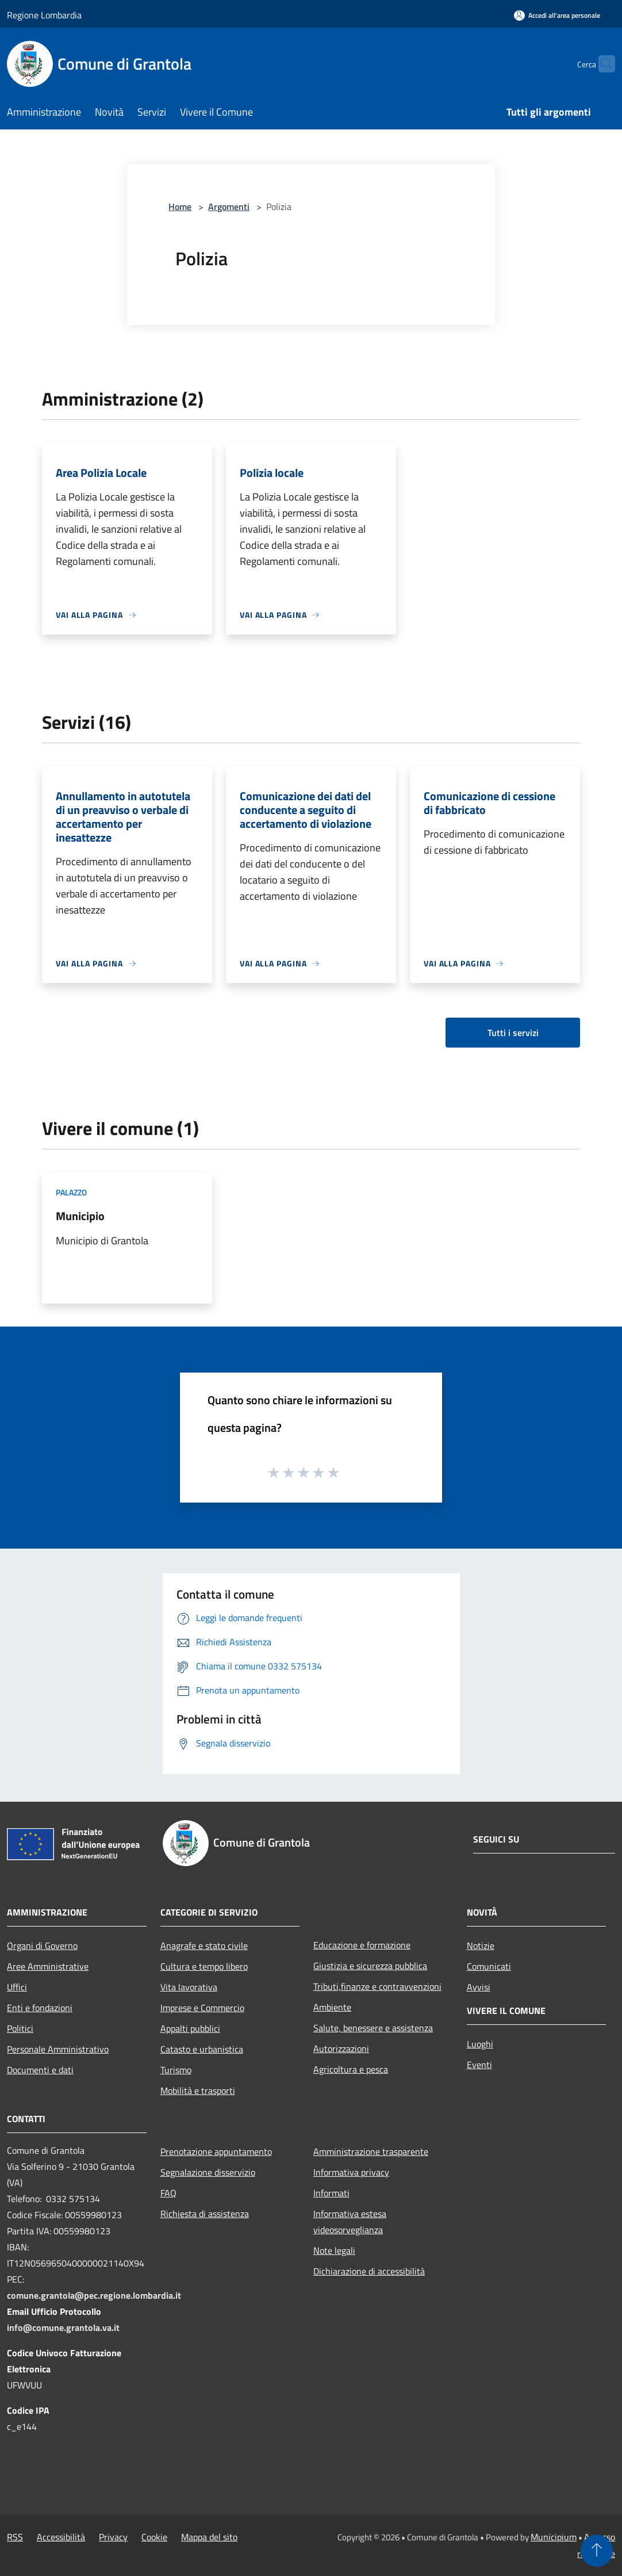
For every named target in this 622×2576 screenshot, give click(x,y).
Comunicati (489, 1966)
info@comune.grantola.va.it (63, 2327)
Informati (331, 2193)
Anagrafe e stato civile (204, 1945)
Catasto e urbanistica (201, 2049)
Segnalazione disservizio (207, 2172)
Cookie (154, 2537)
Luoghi (480, 2044)
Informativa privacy (351, 2172)
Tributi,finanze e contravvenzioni (377, 1986)
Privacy (113, 2537)
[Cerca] (601, 64)
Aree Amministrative (48, 1966)
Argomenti (228, 206)
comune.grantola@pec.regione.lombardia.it (94, 2295)
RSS (15, 2537)
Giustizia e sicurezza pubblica (370, 1966)
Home (179, 206)
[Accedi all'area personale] (557, 15)
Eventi (479, 2064)
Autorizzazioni (341, 2048)
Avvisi (478, 1987)
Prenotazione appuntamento (216, 2151)
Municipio (80, 1216)
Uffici (17, 1987)
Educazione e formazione (361, 1945)
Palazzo (71, 1192)
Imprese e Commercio (202, 2008)
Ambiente (332, 2007)
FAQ (168, 2193)
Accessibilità (61, 2537)
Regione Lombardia (44, 15)
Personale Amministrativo (58, 2049)
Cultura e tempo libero (204, 1966)
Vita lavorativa (188, 1987)
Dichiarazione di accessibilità (369, 2271)
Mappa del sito (209, 2537)
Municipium (554, 2537)
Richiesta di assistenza (204, 2213)
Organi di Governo (42, 1945)
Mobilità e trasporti (197, 2090)
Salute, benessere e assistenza (373, 2028)
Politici (20, 2028)
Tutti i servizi (513, 1032)
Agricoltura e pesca (350, 2069)
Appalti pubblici (190, 2028)
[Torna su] (597, 2551)
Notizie (480, 1945)
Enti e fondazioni (39, 2008)
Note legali (334, 2250)
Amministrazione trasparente (370, 2151)
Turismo (175, 2070)
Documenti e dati (40, 2070)
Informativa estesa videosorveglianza (349, 2222)
